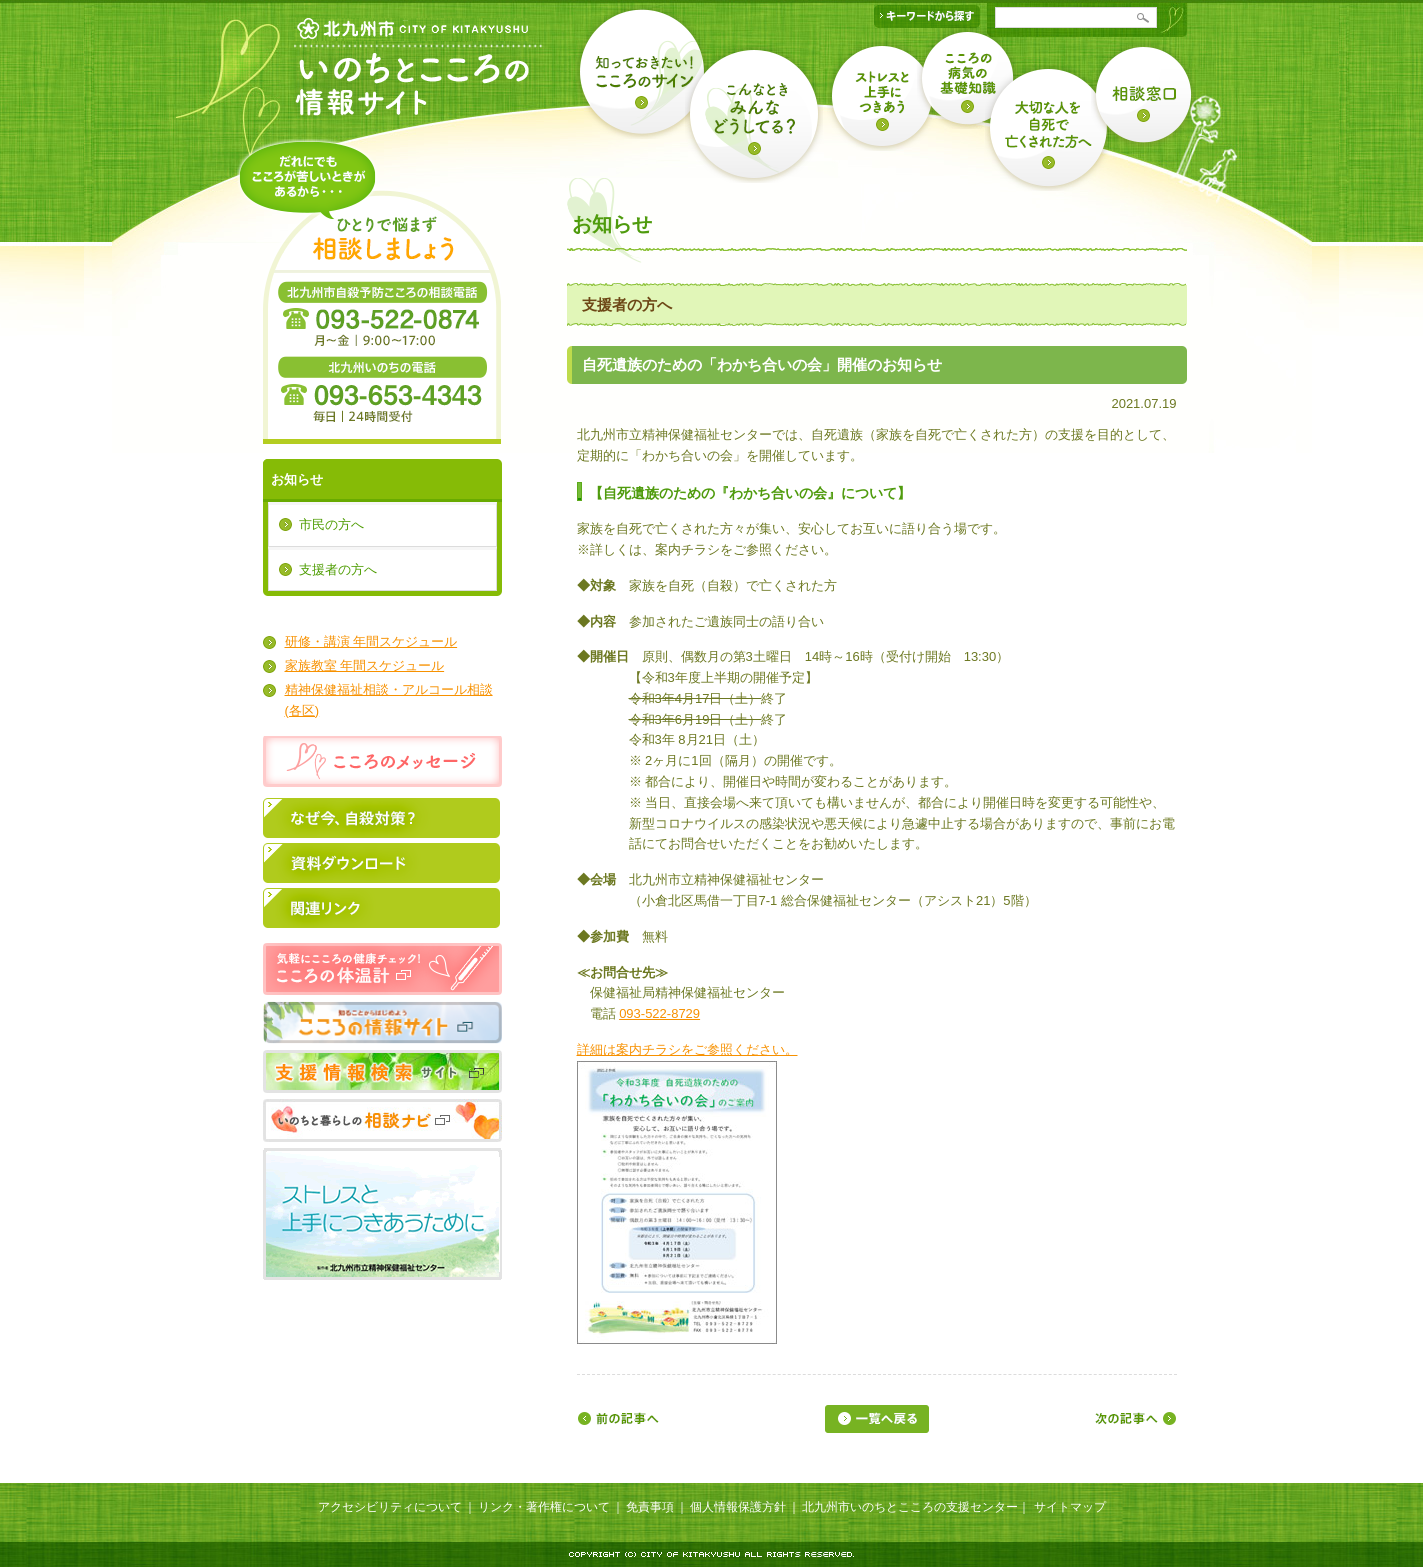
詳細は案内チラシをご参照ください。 (687, 1049)
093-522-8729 (659, 1013)
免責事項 (650, 1507)
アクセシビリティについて (390, 1507)
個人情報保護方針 (738, 1507)
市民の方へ (331, 524)
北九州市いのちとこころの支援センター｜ (916, 1507)
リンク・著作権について (544, 1507)
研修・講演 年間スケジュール (371, 641)
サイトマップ (1070, 1507)
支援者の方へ (338, 569)
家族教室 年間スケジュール (365, 665)
